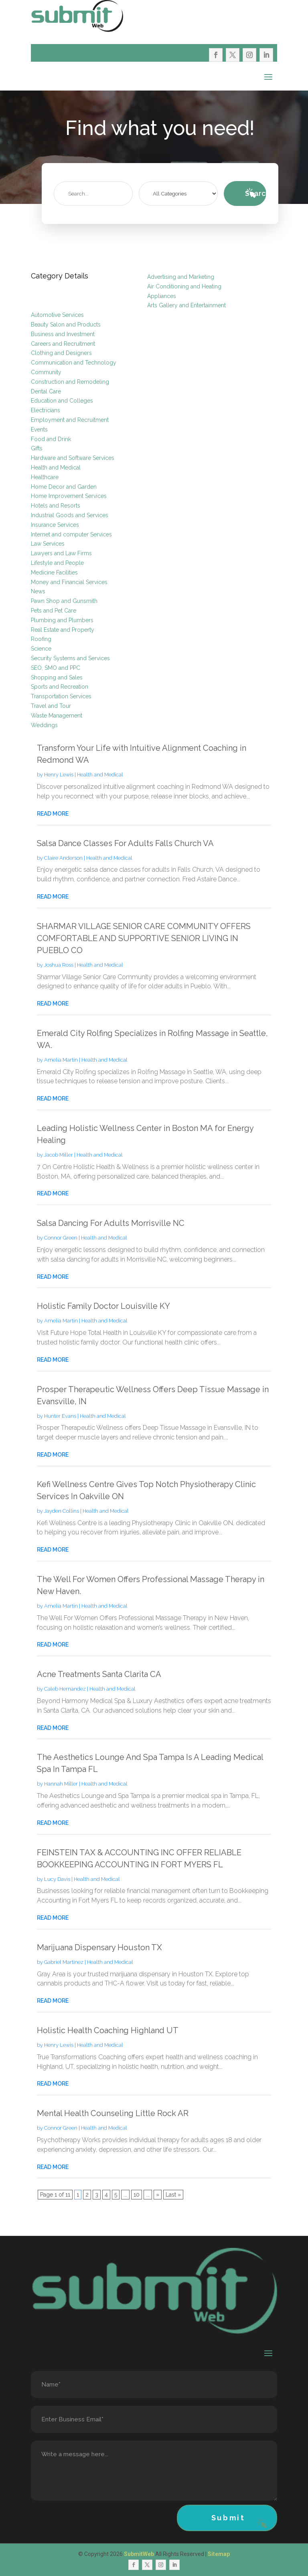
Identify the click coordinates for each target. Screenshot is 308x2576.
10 (137, 2194)
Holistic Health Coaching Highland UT (107, 2030)
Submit (228, 2518)
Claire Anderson (63, 858)
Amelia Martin (61, 1060)
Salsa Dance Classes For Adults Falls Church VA (125, 843)
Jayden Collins (61, 1511)
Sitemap (219, 2554)
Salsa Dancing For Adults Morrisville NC (110, 1223)
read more (53, 813)
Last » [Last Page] (173, 2194)
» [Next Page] (157, 2194)
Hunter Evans (60, 1416)
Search (255, 193)
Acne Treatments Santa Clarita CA (99, 1674)
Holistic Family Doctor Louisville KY (103, 1306)
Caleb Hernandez (65, 1689)
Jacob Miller (58, 1155)
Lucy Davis (57, 1879)
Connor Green (60, 1238)
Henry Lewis (58, 775)
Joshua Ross (58, 965)
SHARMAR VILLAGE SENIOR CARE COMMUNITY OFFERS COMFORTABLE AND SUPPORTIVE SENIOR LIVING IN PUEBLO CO (144, 938)
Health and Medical (100, 775)
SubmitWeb (139, 2554)
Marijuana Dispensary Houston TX (99, 1947)
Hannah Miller (61, 1784)
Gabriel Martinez (63, 1962)
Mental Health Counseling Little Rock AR (112, 2113)
